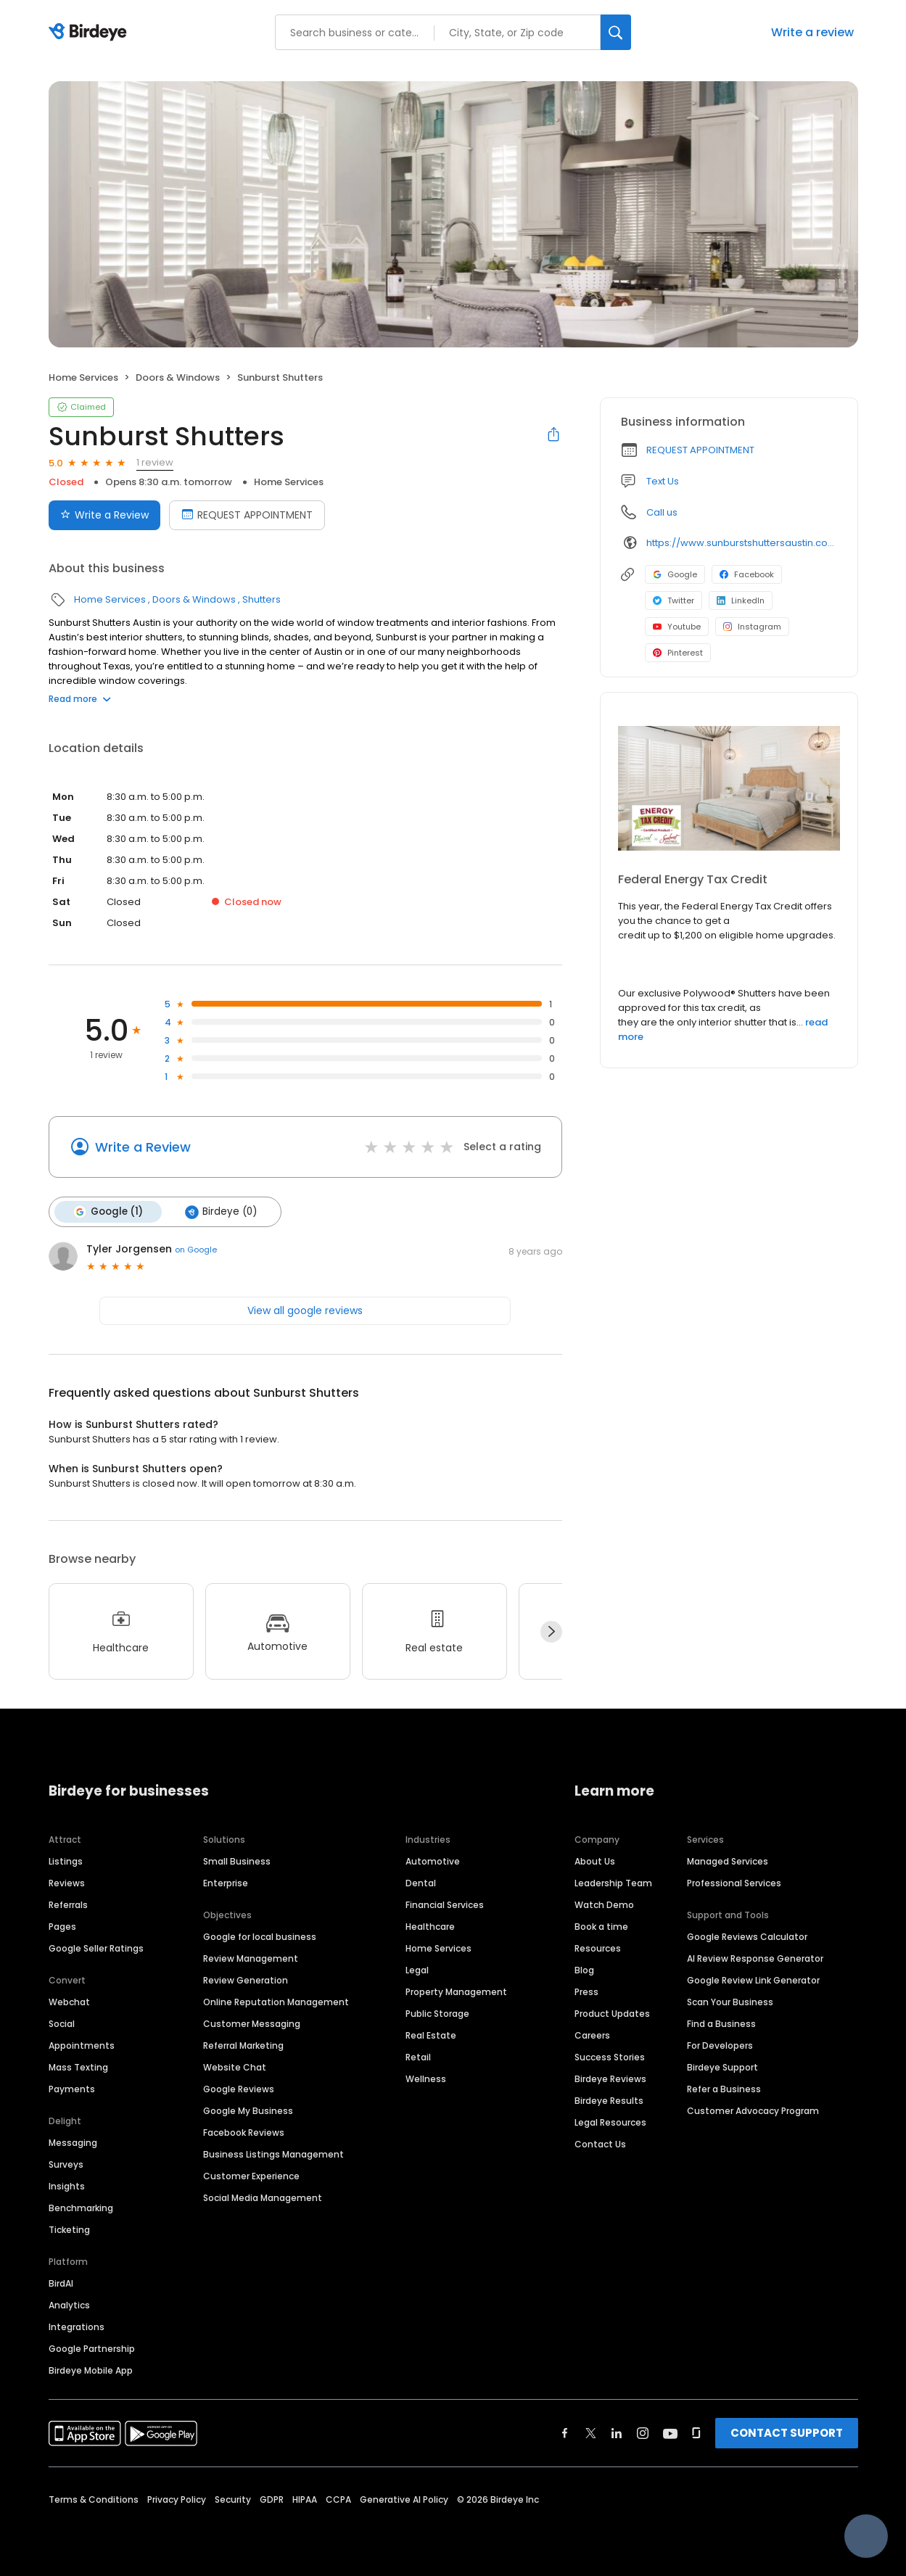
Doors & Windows (178, 377)
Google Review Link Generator (753, 1980)
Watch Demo (604, 1905)
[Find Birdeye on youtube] (670, 2433)
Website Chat (234, 2067)
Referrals (68, 1905)
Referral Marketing (243, 2045)
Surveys (66, 2164)
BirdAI (61, 2283)
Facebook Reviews (243, 2132)
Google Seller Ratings (96, 1948)
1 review (154, 462)
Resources (598, 1948)
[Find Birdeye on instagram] (642, 2433)
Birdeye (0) (221, 1212)
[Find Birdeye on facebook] (565, 2433)
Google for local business (259, 1937)
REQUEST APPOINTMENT (700, 450)
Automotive (432, 1861)
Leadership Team (613, 1883)
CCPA (338, 2499)
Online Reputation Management (276, 2002)
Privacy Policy (176, 2499)
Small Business (237, 1861)
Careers (592, 2035)
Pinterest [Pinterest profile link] (678, 653)
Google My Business (248, 2111)
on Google (196, 1249)
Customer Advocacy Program (753, 2111)
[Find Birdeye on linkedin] (616, 2433)
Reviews (67, 1883)
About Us (595, 1861)
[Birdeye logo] (90, 32)
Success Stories (610, 2057)
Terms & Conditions (94, 2499)
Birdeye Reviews (610, 2079)
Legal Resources (610, 2122)
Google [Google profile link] (675, 574)
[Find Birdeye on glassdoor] (696, 2433)
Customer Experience (251, 2176)
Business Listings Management (273, 2154)
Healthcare (430, 1926)
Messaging (73, 2143)
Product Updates (612, 2013)
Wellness (425, 2079)
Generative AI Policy (404, 2499)
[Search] (616, 32)
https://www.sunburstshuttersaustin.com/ (741, 543)
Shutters (261, 599)
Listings (66, 1861)
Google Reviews (238, 2089)
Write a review (812, 32)
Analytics (69, 2305)
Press (586, 1992)
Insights (67, 2186)
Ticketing (69, 2230)
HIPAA (304, 2499)
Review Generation (245, 1980)
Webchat (69, 2002)
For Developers (720, 2045)
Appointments (82, 2045)
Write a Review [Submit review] (104, 515)
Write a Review (143, 1147)
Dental (420, 1883)
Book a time (601, 1926)
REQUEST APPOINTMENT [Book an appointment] (247, 515)
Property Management (456, 1992)
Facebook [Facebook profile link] (747, 574)
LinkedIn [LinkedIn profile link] (741, 600)
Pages (62, 1926)
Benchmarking (81, 2208)
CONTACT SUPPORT (786, 2432)
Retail (418, 2057)
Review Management (250, 1958)
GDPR (272, 2499)
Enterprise (225, 1883)
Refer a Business (724, 2089)
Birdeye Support (722, 2067)
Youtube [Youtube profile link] (677, 626)
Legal (417, 1970)
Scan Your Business (730, 2002)
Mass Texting (78, 2067)
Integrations (76, 2327)
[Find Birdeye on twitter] (590, 2433)
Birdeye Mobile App (91, 2370)
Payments (72, 2089)
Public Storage (437, 2013)
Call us (662, 512)
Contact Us (600, 2144)
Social (62, 2024)
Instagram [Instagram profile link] (752, 626)
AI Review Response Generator (755, 1958)
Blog (584, 1970)
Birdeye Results (609, 2100)
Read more (80, 699)
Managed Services (727, 1861)
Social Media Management (262, 2198)
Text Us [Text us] (662, 481)
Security (233, 2499)
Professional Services (734, 1883)
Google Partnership (92, 2348)
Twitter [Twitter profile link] (673, 600)
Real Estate (430, 2035)
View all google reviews (305, 1310)
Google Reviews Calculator (747, 1937)
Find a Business (721, 2024)
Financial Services (444, 1905)
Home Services (83, 377)
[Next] (551, 1632)
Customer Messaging (251, 2024)
